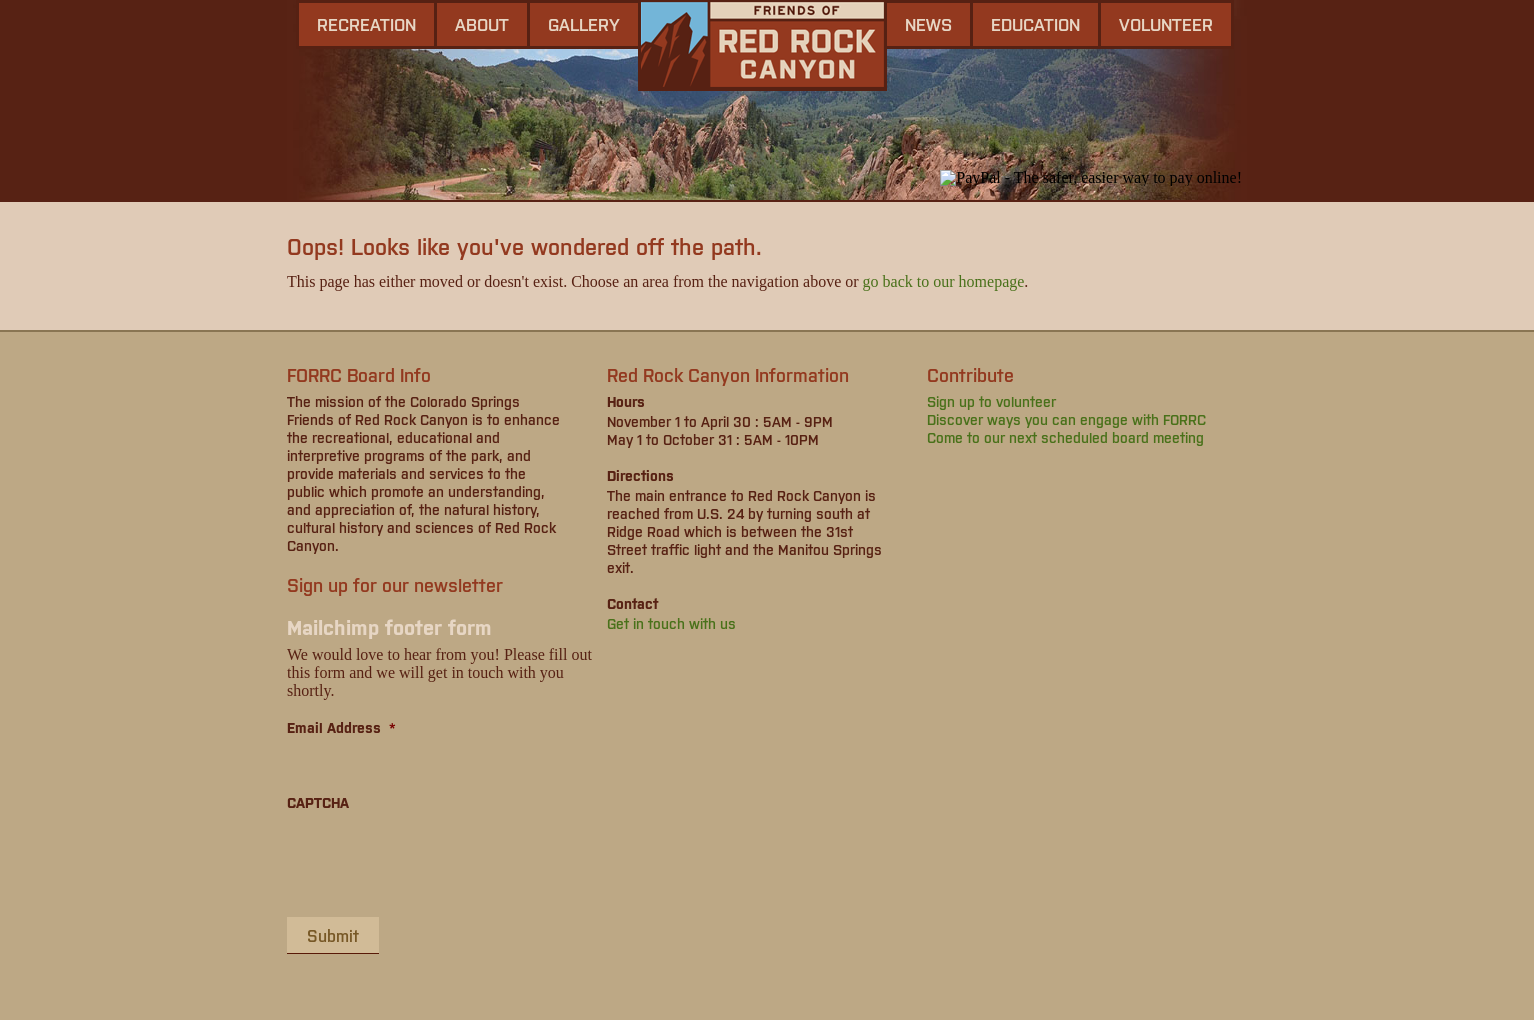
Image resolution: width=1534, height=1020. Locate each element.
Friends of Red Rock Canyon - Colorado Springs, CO (762, 45)
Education (1035, 24)
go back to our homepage (944, 281)
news (928, 24)
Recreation (366, 24)
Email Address (341, 727)
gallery (584, 24)
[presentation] (439, 863)
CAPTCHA (318, 802)
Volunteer (1166, 24)
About (482, 24)
